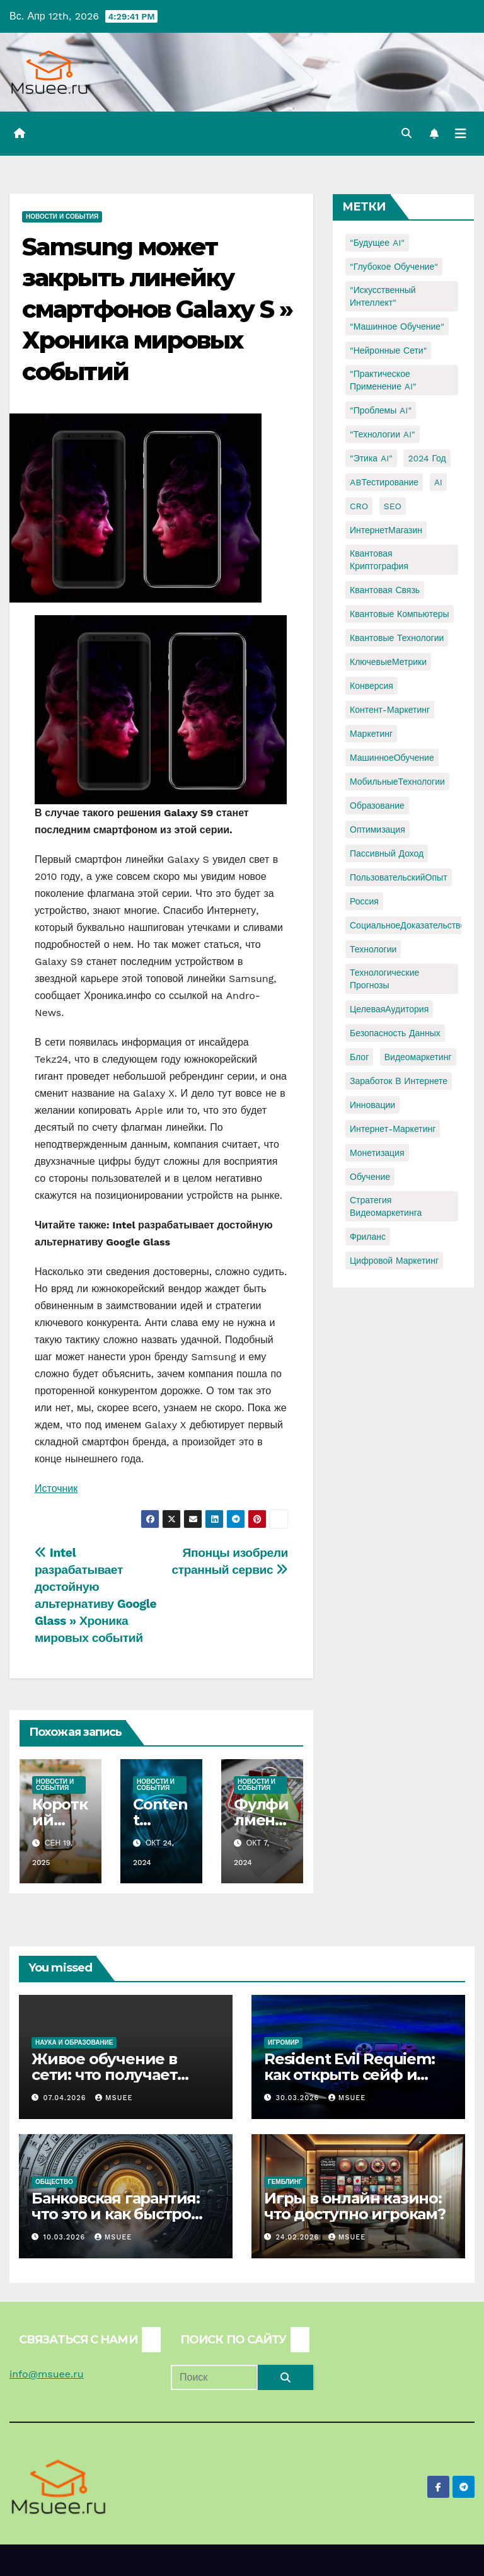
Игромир (283, 2042)
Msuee (113, 2098)
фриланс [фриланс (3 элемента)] (368, 1237)
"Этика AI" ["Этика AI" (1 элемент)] (371, 458)
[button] (406, 133)
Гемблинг (285, 2181)
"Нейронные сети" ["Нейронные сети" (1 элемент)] (388, 350)
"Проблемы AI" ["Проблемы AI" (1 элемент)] (381, 410)
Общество (54, 2181)
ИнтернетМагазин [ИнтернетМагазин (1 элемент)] (386, 530)
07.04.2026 (66, 2098)
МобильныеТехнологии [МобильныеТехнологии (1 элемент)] (397, 782)
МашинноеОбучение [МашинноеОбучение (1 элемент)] (392, 758)
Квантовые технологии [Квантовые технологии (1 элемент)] (397, 638)
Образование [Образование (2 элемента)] (377, 805)
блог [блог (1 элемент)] (359, 1057)
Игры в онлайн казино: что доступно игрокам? (355, 2206)
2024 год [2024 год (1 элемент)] (427, 458)
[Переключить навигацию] (461, 134)
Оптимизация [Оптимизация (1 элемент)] (377, 829)
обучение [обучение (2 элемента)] (370, 1177)
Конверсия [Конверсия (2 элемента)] (371, 686)
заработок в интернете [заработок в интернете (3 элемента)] (398, 1081)
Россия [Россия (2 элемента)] (364, 901)
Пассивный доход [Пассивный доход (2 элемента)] (387, 853)
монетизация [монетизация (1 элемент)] (377, 1153)
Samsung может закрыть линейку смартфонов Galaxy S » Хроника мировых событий (157, 309)
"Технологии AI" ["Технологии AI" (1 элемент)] (382, 434)
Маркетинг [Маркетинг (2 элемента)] (371, 734)
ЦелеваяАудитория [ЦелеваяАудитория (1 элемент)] (389, 1009)
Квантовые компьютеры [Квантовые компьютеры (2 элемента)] (399, 614)
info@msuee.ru (46, 2374)
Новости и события (62, 216)
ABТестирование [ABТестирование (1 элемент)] (384, 482)
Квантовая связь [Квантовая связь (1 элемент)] (385, 590)
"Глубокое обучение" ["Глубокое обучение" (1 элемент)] (394, 267)
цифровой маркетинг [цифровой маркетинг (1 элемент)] (394, 1261)
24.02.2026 (299, 2237)
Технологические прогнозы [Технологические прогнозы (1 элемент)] (384, 978)
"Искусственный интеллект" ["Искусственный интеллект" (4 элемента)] (383, 296)
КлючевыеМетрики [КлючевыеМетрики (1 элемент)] (388, 662)
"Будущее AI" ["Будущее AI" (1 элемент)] (377, 243)
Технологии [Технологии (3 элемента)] (373, 949)
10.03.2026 (65, 2237)
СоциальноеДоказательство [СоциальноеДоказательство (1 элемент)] (407, 925)
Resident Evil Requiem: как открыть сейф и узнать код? (349, 2074)
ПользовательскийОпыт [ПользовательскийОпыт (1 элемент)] (398, 877)
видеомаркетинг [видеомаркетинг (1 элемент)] (418, 1057)
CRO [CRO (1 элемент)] (359, 506)
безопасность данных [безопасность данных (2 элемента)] (395, 1033)
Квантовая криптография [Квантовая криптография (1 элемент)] (379, 559)
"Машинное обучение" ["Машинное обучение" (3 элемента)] (397, 326)
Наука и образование (74, 2042)
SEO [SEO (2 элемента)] (392, 506)
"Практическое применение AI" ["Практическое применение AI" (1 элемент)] (383, 380)
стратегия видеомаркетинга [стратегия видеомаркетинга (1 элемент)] (386, 1206)
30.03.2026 (299, 2098)
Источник (56, 1488)
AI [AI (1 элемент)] (438, 482)
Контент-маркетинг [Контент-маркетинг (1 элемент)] (390, 710)
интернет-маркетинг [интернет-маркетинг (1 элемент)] (392, 1129)
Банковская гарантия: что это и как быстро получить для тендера (120, 2214)
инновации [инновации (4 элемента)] (372, 1105)
